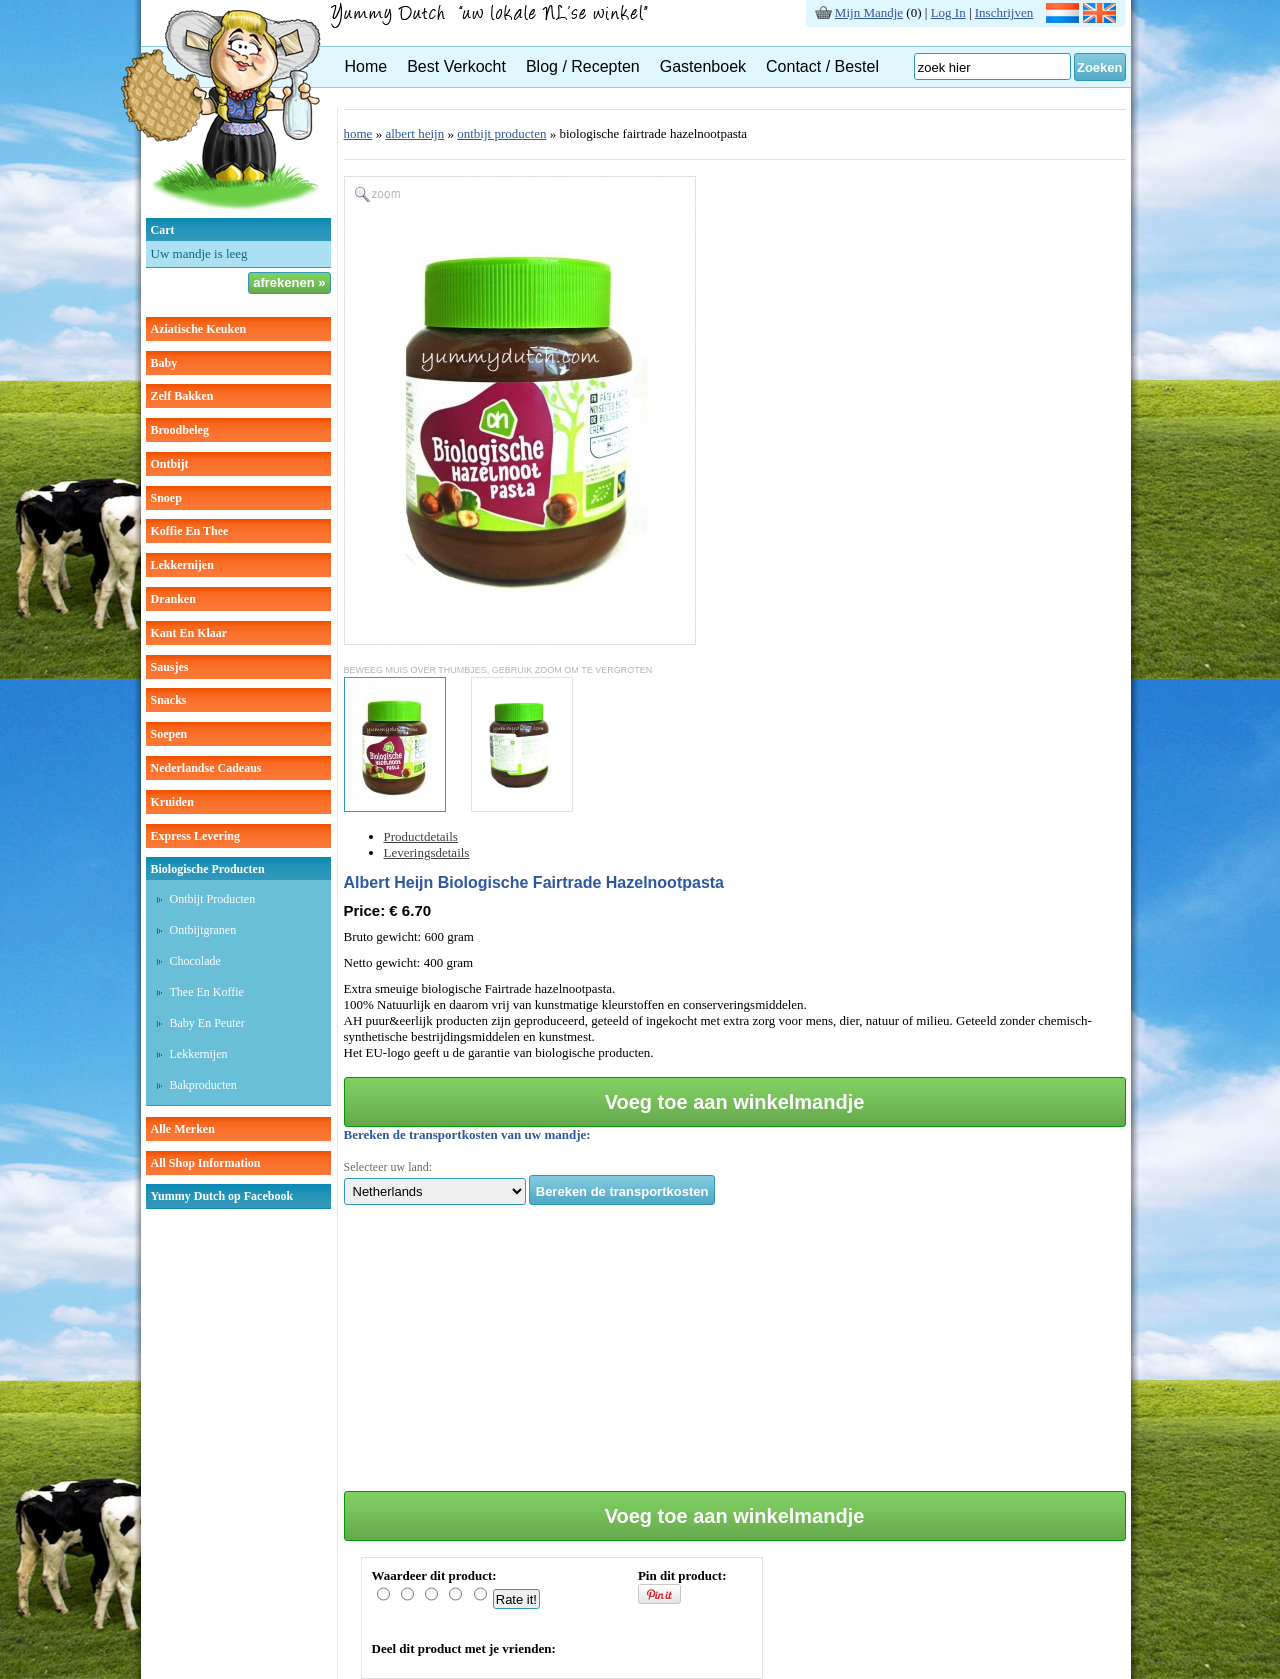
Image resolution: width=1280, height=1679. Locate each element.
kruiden (172, 802)
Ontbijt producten (213, 899)
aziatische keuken (199, 329)
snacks (169, 700)
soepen (169, 734)
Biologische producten (208, 869)
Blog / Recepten (583, 66)
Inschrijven (1004, 12)
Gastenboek (703, 66)
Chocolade (195, 961)
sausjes (170, 667)
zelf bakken (182, 396)
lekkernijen (182, 565)
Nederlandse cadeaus (206, 768)
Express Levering (195, 836)
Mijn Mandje (869, 12)
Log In (948, 12)
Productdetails (421, 836)
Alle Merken (183, 1129)
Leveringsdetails (427, 852)
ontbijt (170, 464)
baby (164, 363)
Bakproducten (203, 1085)
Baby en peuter (207, 1023)
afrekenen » (289, 282)
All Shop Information (206, 1163)
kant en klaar (189, 633)
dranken (173, 599)
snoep (166, 498)
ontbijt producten (501, 133)
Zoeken (1100, 67)
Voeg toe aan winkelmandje (735, 1102)
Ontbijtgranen (203, 930)
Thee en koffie (207, 992)
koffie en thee (190, 531)
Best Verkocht (456, 66)
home (358, 133)
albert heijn (414, 133)
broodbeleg (180, 430)
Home (366, 66)
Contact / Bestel (822, 66)
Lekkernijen (199, 1054)
